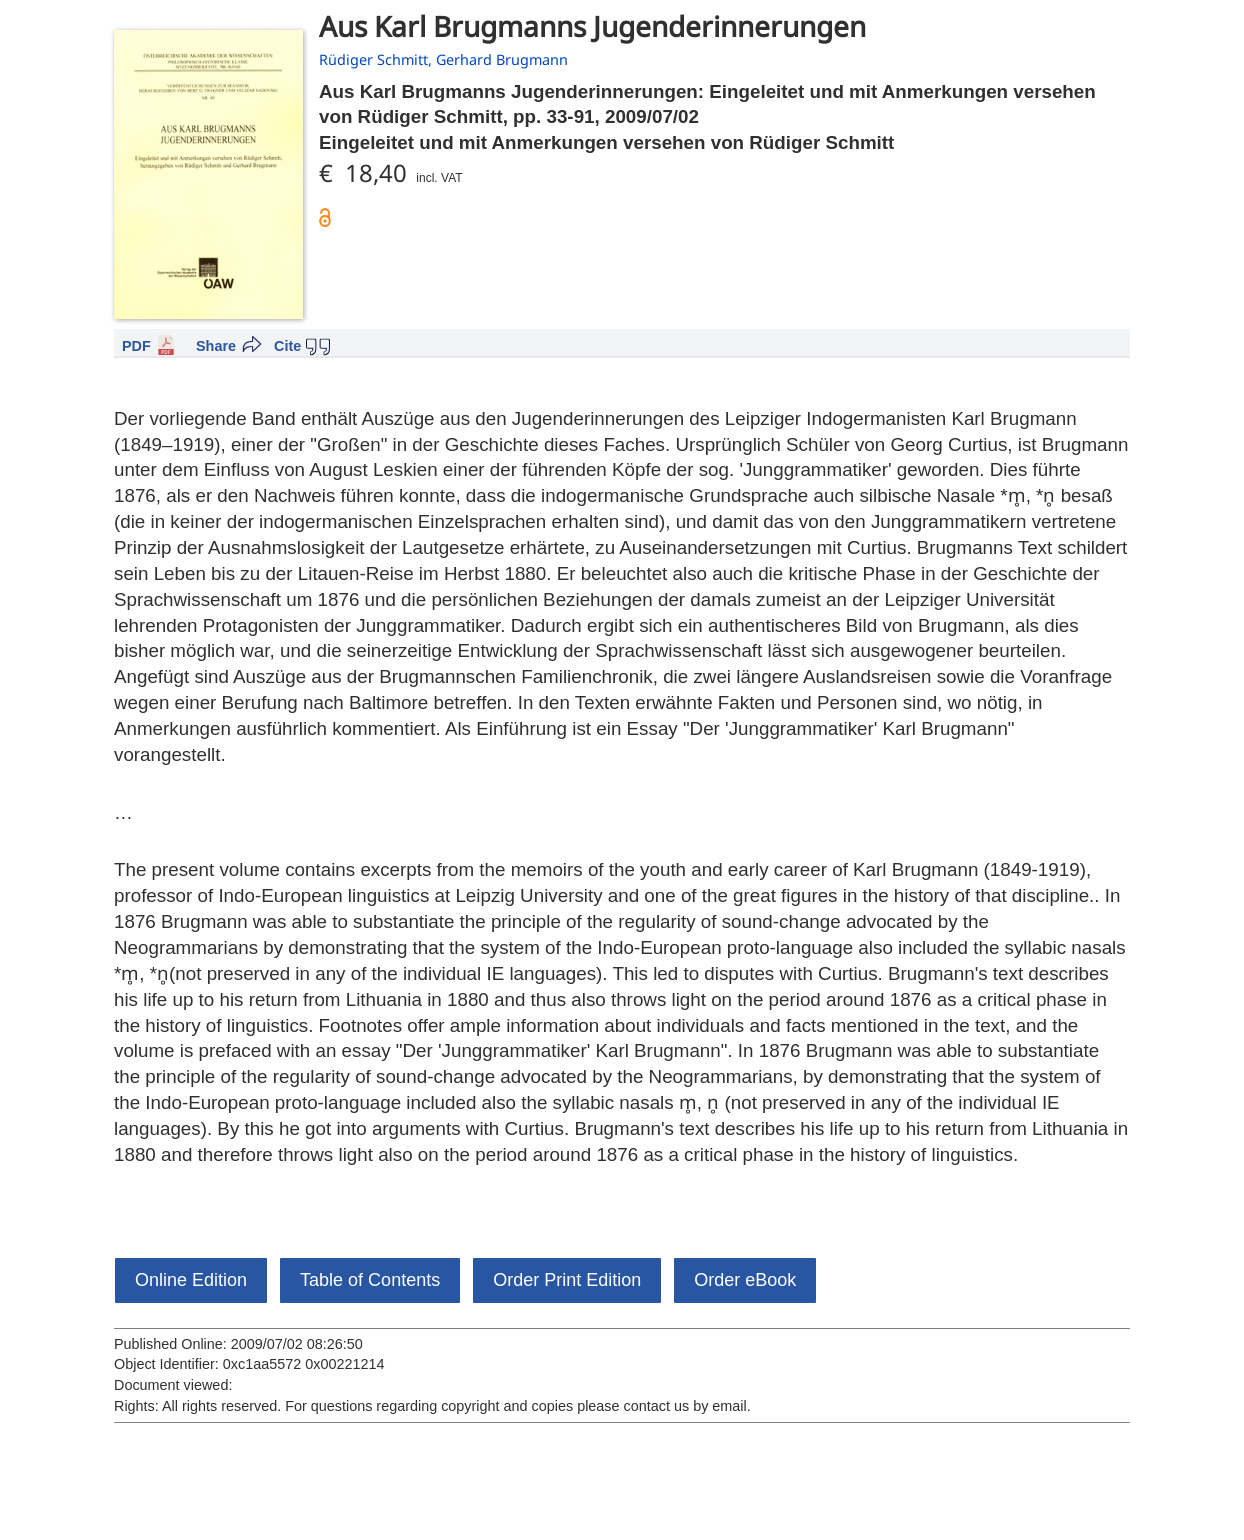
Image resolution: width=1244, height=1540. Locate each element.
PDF (136, 346)
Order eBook (745, 1280)
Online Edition (191, 1280)
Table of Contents (370, 1280)
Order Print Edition (567, 1280)
